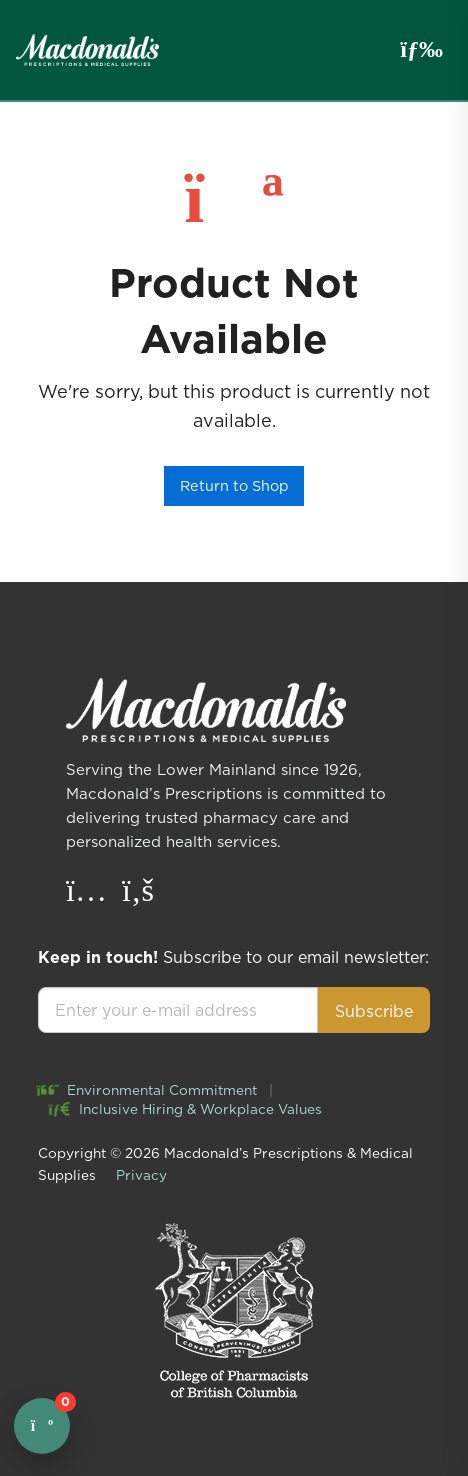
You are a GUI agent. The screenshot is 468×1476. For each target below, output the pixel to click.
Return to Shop (234, 486)
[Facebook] (138, 895)
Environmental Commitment (147, 1090)
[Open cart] (42, 1426)
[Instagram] (89, 895)
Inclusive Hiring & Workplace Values (186, 1109)
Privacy (141, 1175)
